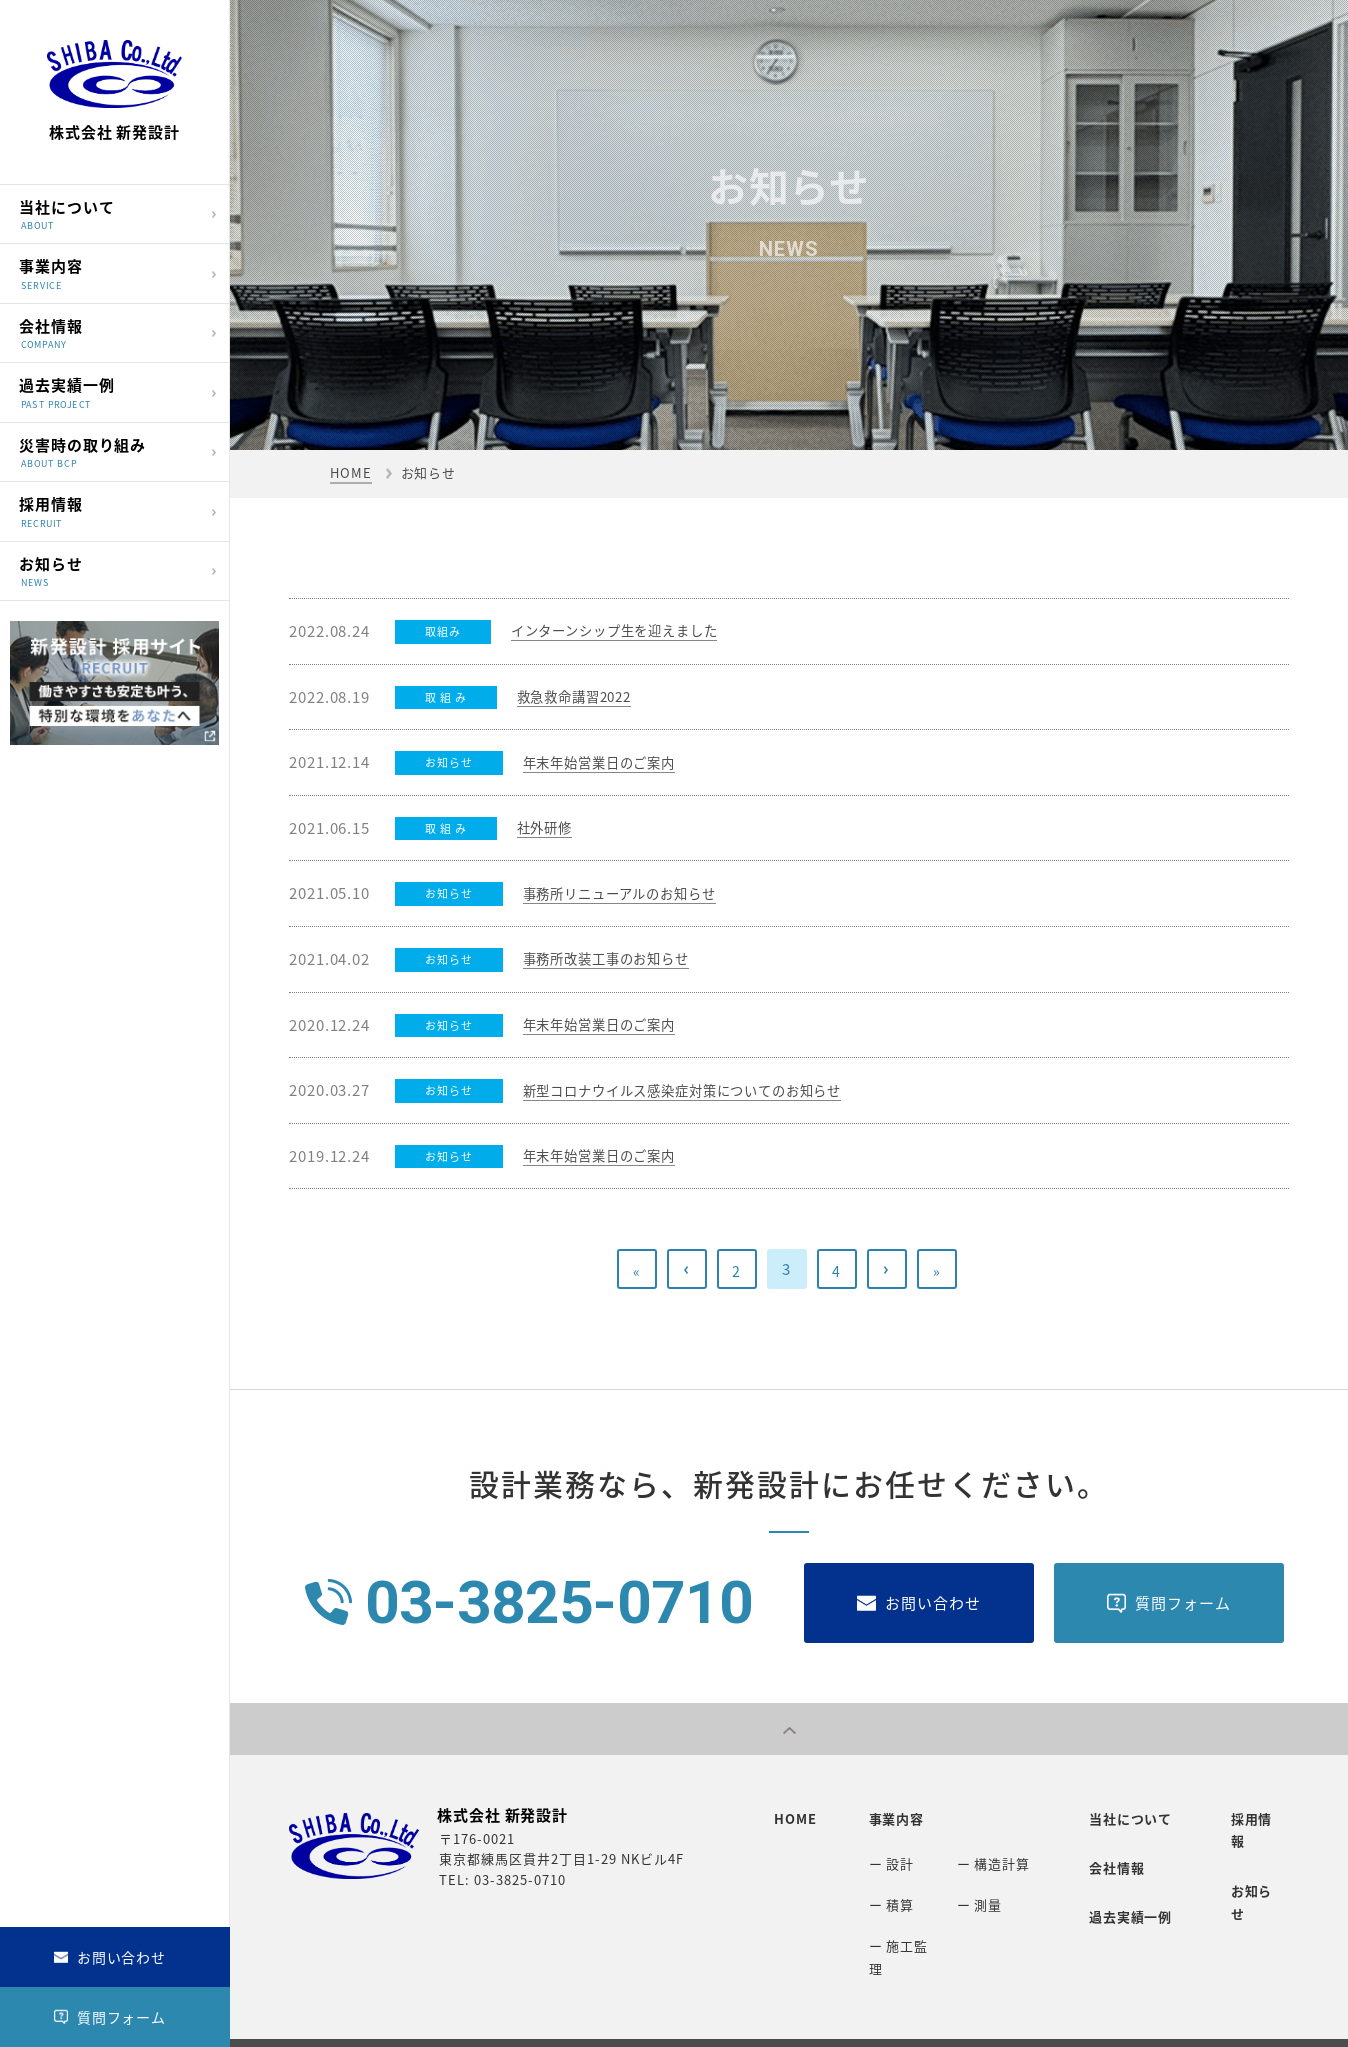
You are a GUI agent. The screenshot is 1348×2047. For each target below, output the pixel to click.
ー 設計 (882, 1854)
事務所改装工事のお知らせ (618, 959)
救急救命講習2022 (582, 697)
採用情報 (109, 510)
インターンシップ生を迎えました (630, 631)
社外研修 (549, 828)
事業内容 (109, 272)
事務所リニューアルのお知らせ (634, 893)
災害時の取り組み (109, 450)
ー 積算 (882, 1887)
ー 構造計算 (983, 1854)
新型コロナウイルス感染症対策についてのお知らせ (706, 1090)
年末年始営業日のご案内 (610, 762)
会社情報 (109, 331)
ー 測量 (970, 1887)
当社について (109, 212)
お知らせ (109, 569)
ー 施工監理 (895, 1920)
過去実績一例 (109, 391)
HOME (351, 472)
